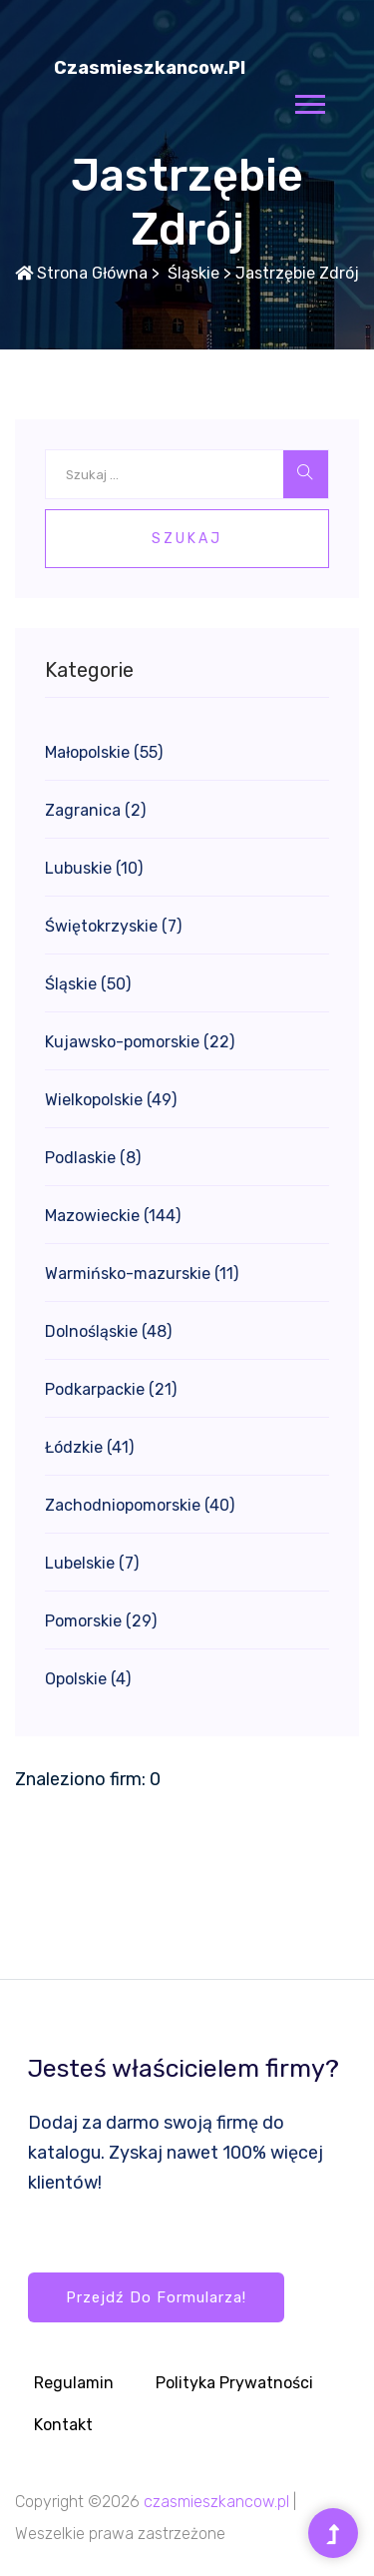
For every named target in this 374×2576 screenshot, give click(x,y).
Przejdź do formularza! (156, 2297)
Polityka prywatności (234, 2382)
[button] (308, 100)
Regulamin (74, 2382)
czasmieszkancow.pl (149, 68)
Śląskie (191, 273)
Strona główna (81, 273)
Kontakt (63, 2424)
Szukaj (187, 538)
